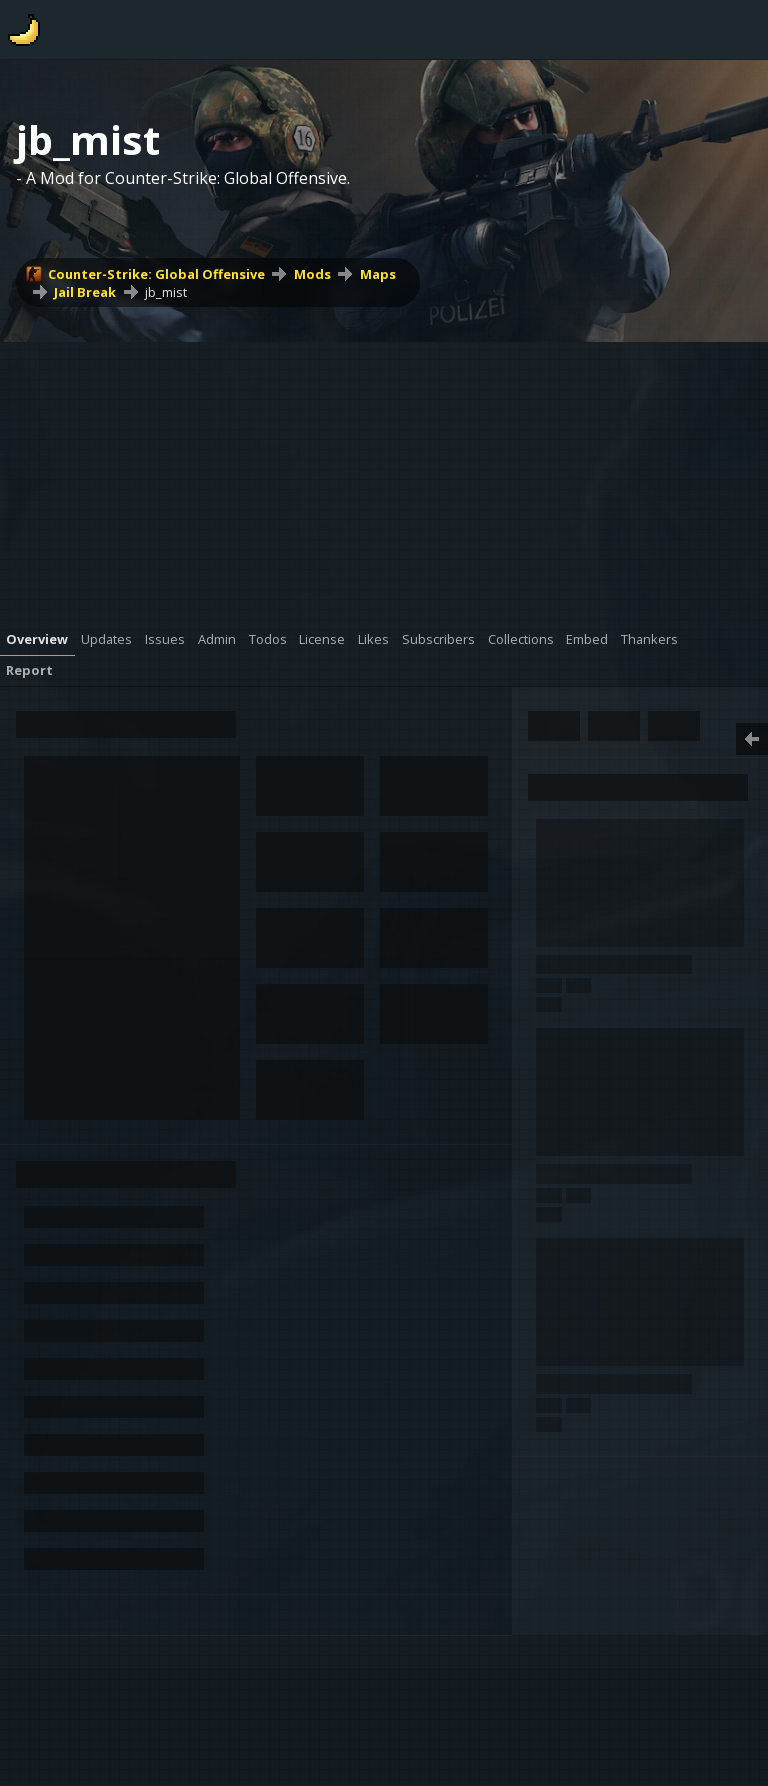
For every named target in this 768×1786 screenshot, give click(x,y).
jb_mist (166, 292)
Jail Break (85, 292)
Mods (312, 274)
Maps (378, 274)
